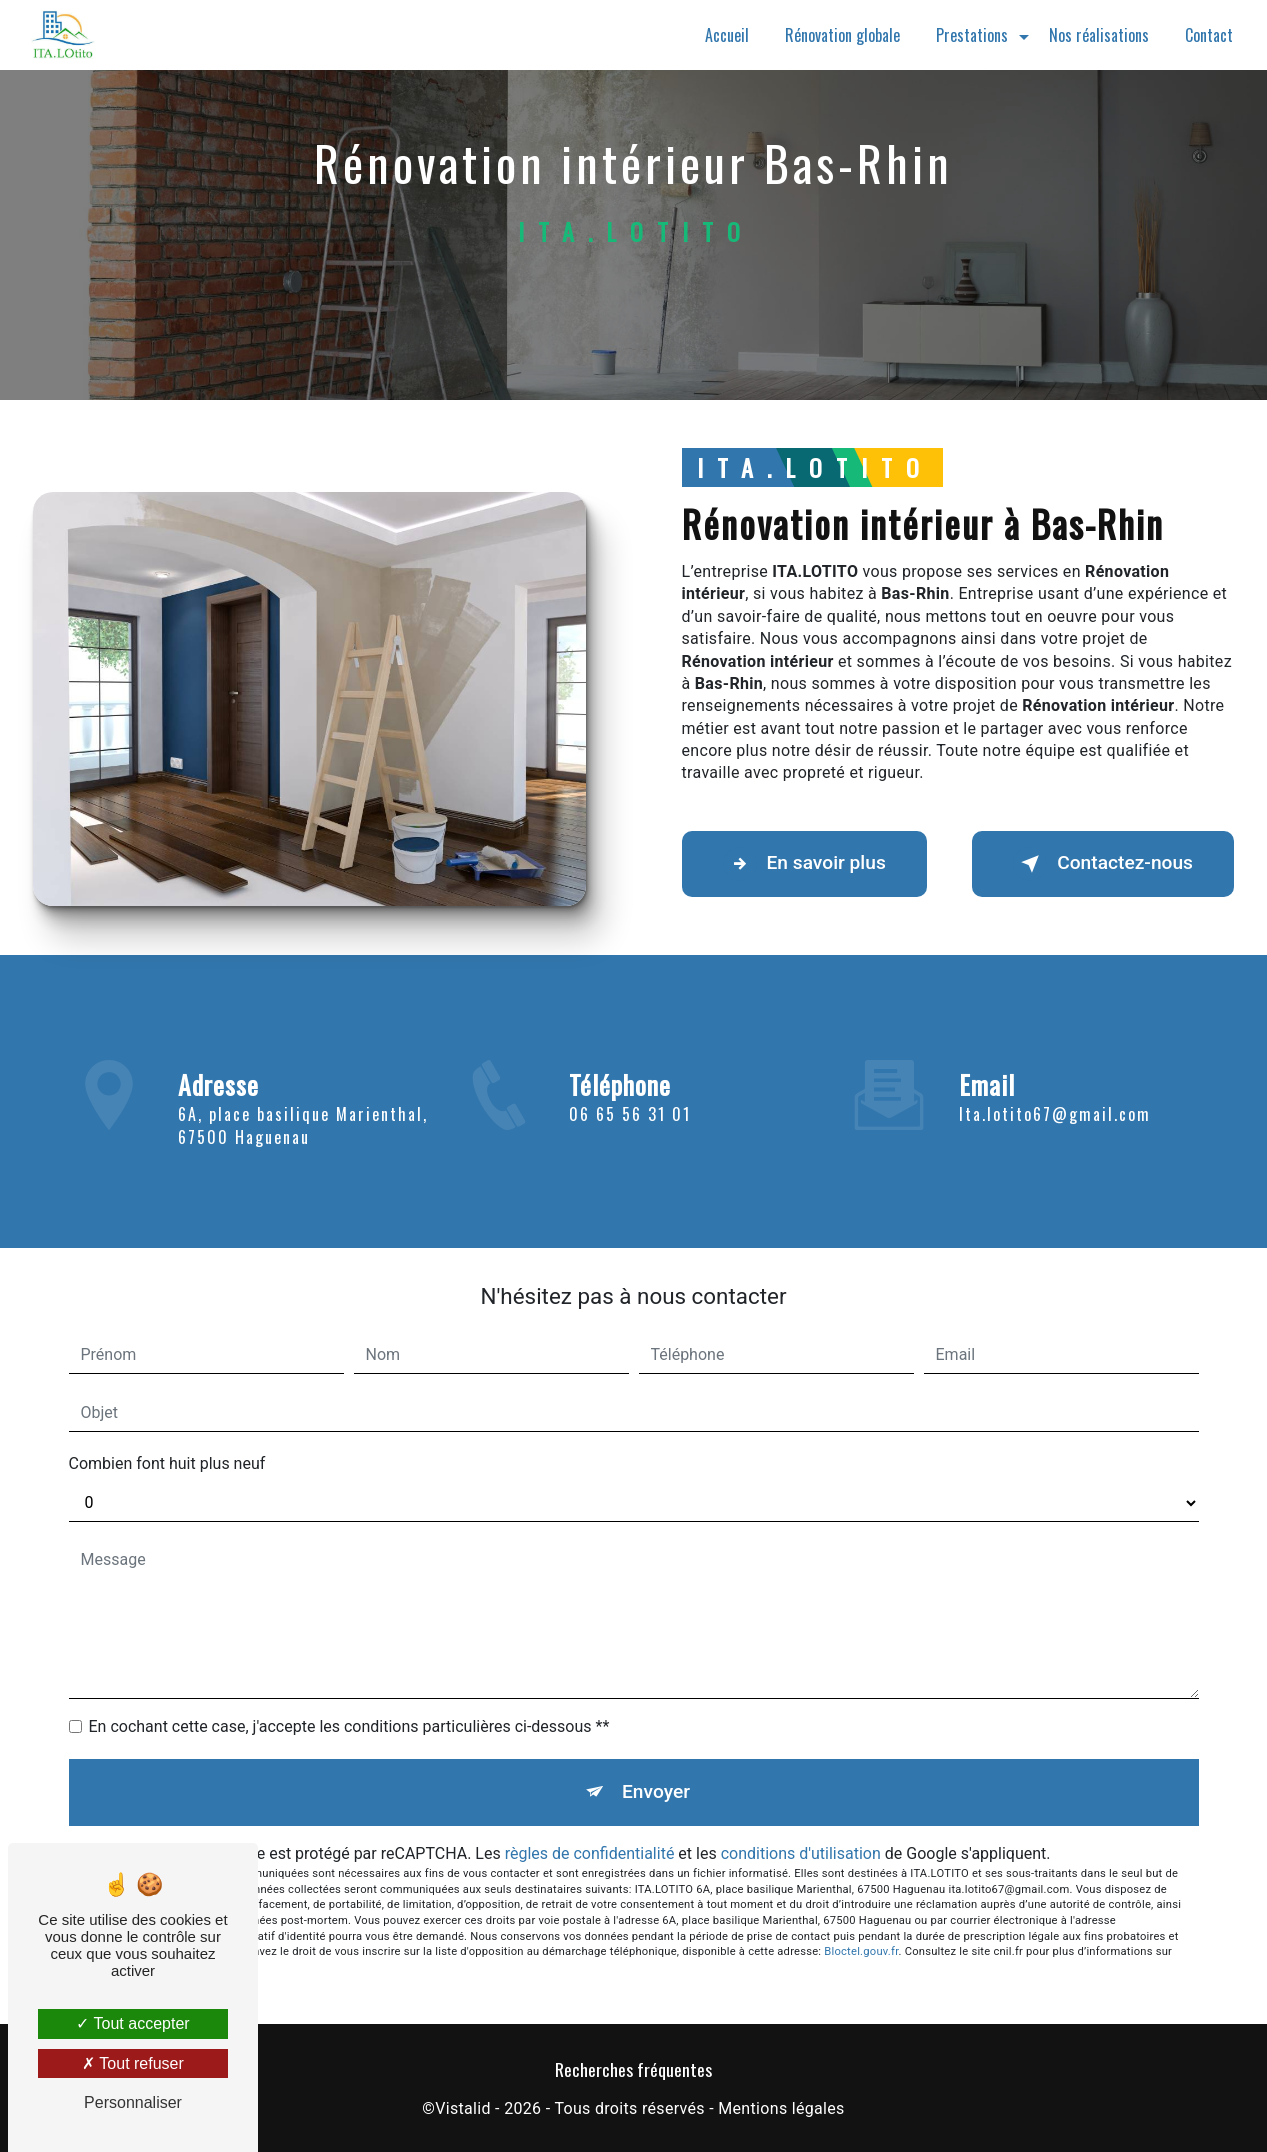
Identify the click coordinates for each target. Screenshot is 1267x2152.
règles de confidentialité (590, 1853)
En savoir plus (804, 864)
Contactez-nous (1103, 864)
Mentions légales (781, 2108)
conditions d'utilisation (801, 1853)
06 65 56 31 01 (630, 1132)
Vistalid (463, 2108)
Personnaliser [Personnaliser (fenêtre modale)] (133, 2102)
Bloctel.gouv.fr (861, 1951)
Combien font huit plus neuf (167, 1463)
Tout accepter (132, 2023)
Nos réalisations (1099, 35)
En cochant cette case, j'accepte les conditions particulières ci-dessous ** (349, 1726)
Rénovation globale (842, 35)
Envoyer (656, 1791)
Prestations (972, 35)
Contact (1209, 35)
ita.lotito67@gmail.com (1055, 1096)
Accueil (727, 35)
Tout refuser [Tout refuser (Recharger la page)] (133, 2063)
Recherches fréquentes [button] (633, 2069)
